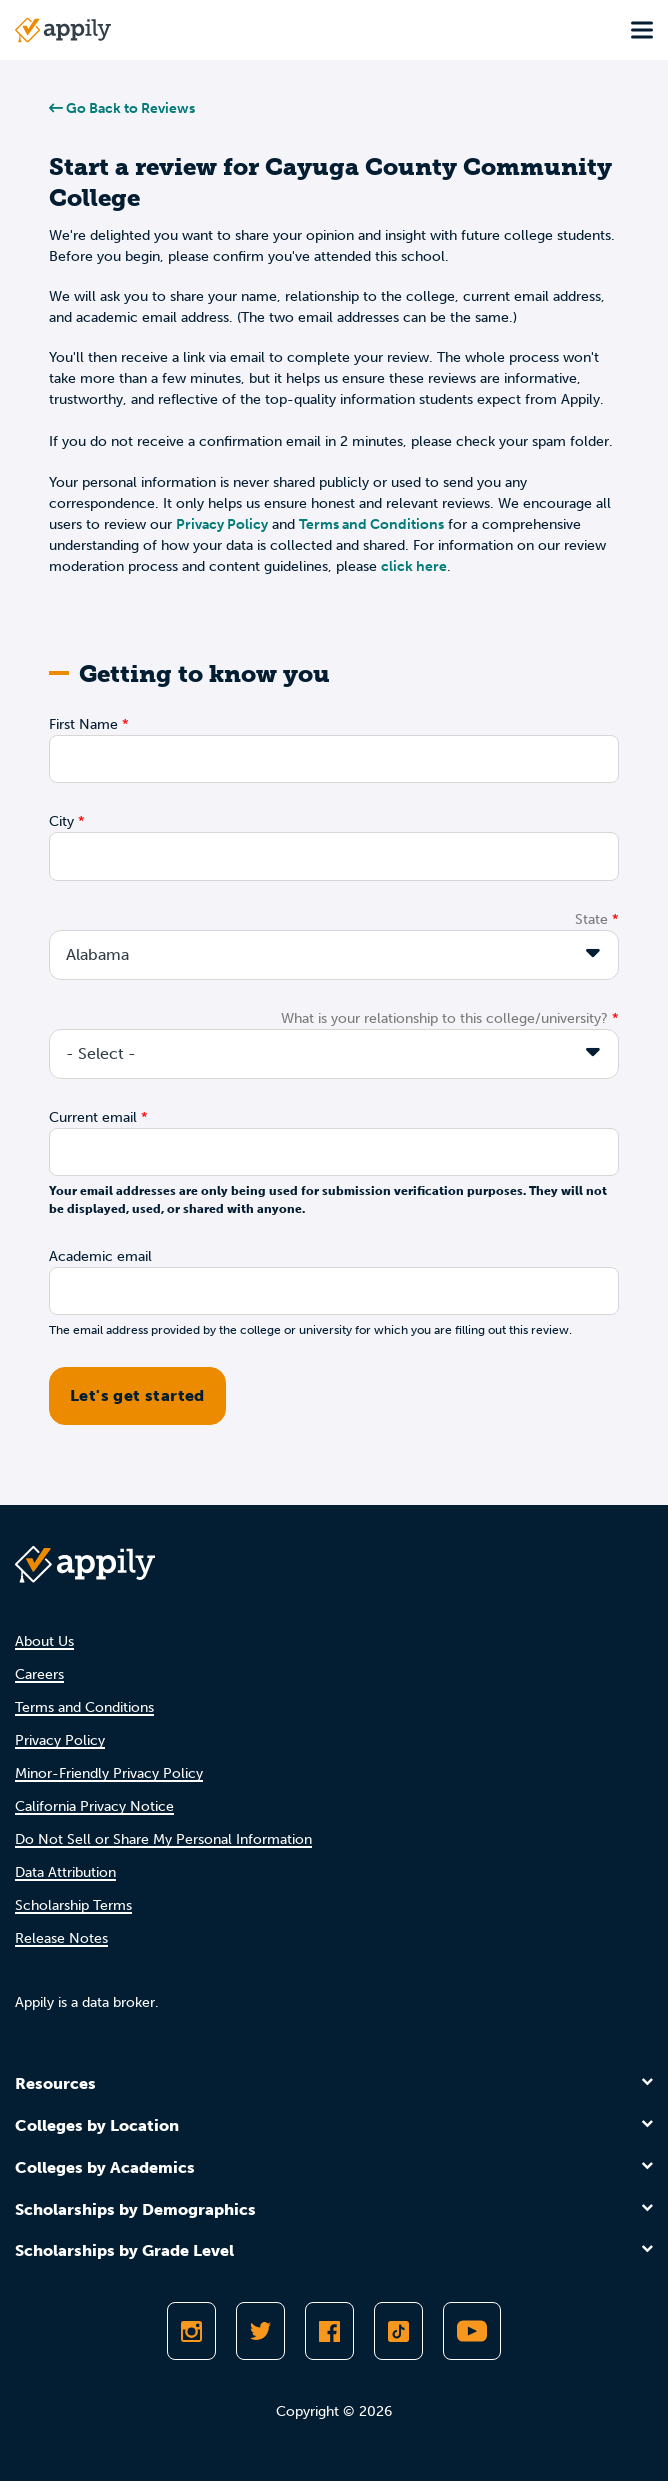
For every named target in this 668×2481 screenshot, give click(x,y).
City (61, 821)
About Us (44, 1641)
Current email (93, 1117)
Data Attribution (65, 1872)
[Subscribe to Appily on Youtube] (472, 2331)
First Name (83, 724)
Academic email (100, 1256)
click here (414, 566)
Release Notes (61, 1938)
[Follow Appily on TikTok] (398, 2331)
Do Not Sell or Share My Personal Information (163, 1839)
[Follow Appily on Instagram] (191, 2331)
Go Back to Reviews (122, 108)
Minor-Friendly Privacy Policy (109, 1773)
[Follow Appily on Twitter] (260, 2331)
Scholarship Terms (73, 1905)
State (591, 919)
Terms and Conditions (371, 524)
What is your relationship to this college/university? (444, 1018)
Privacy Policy (222, 524)
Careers (39, 1674)
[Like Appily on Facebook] (329, 2331)
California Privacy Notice (94, 1806)
